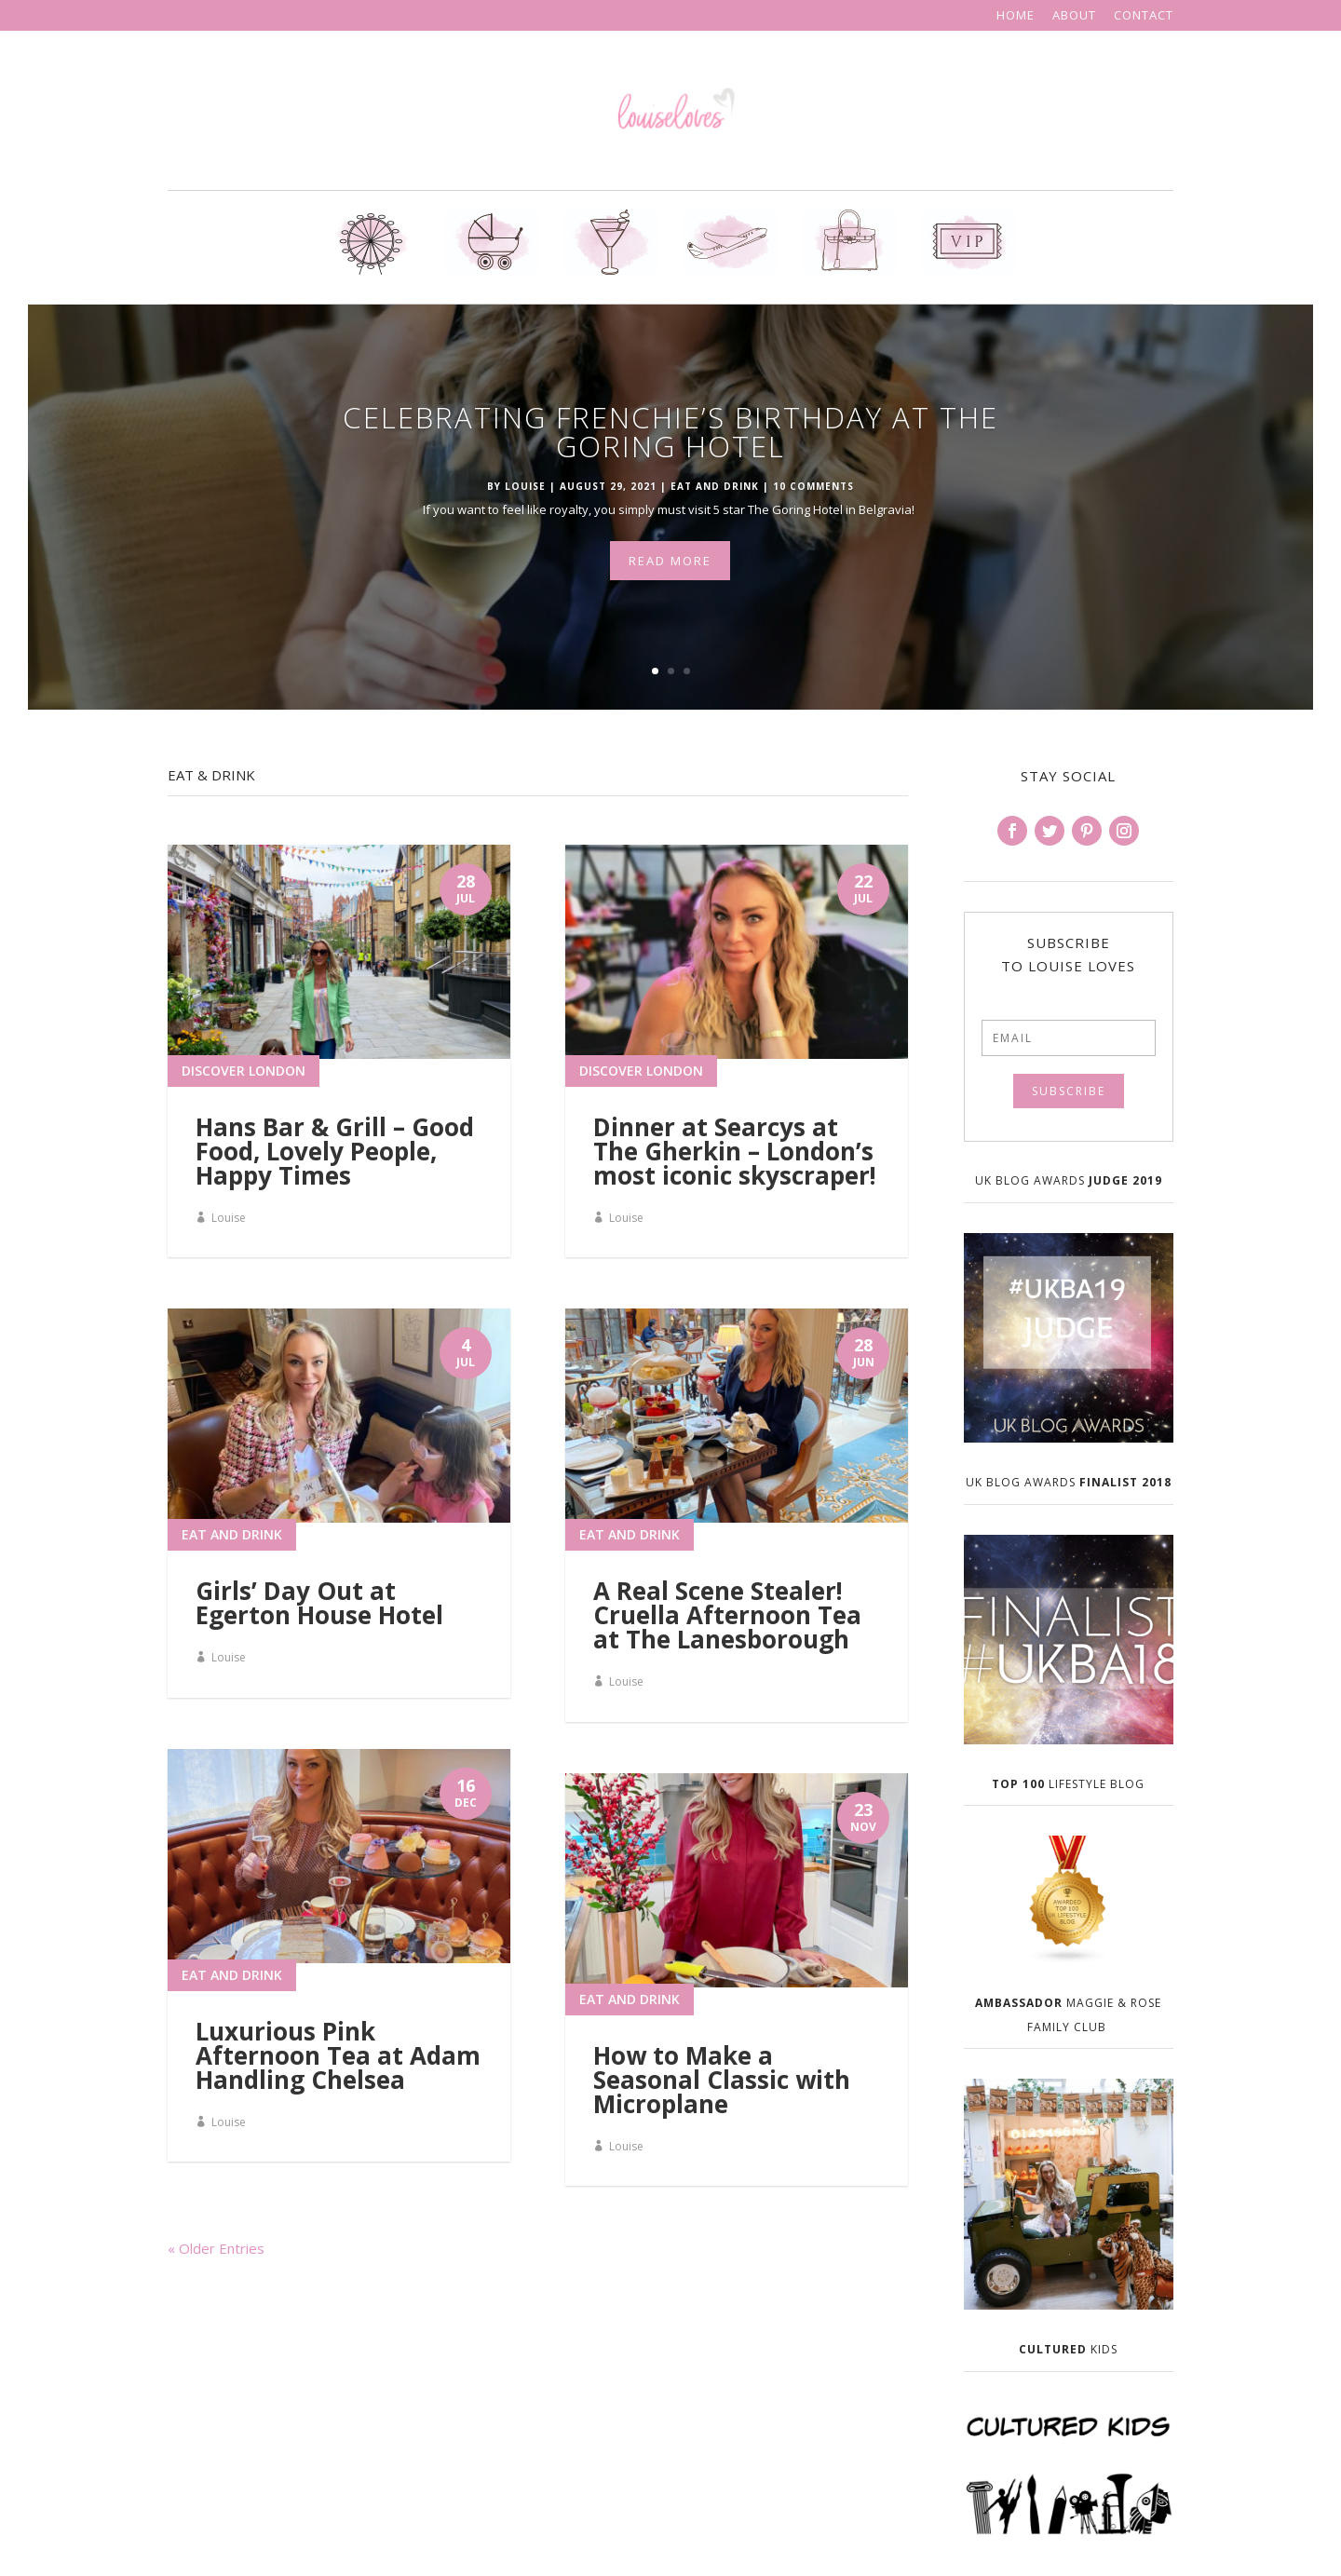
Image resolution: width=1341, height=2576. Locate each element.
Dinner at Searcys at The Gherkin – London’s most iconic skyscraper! (734, 1151)
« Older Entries (216, 2248)
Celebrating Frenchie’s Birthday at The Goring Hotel (670, 434)
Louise (525, 488)
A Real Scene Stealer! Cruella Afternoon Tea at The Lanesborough (727, 1615)
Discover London (243, 1070)
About (1074, 16)
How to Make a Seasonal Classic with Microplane (721, 2080)
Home (1015, 16)
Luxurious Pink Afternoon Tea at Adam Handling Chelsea (338, 2055)
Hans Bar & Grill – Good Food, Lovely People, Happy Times (335, 1151)
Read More (670, 563)
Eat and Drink (714, 488)
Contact (1143, 16)
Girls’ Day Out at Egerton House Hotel (319, 1603)
